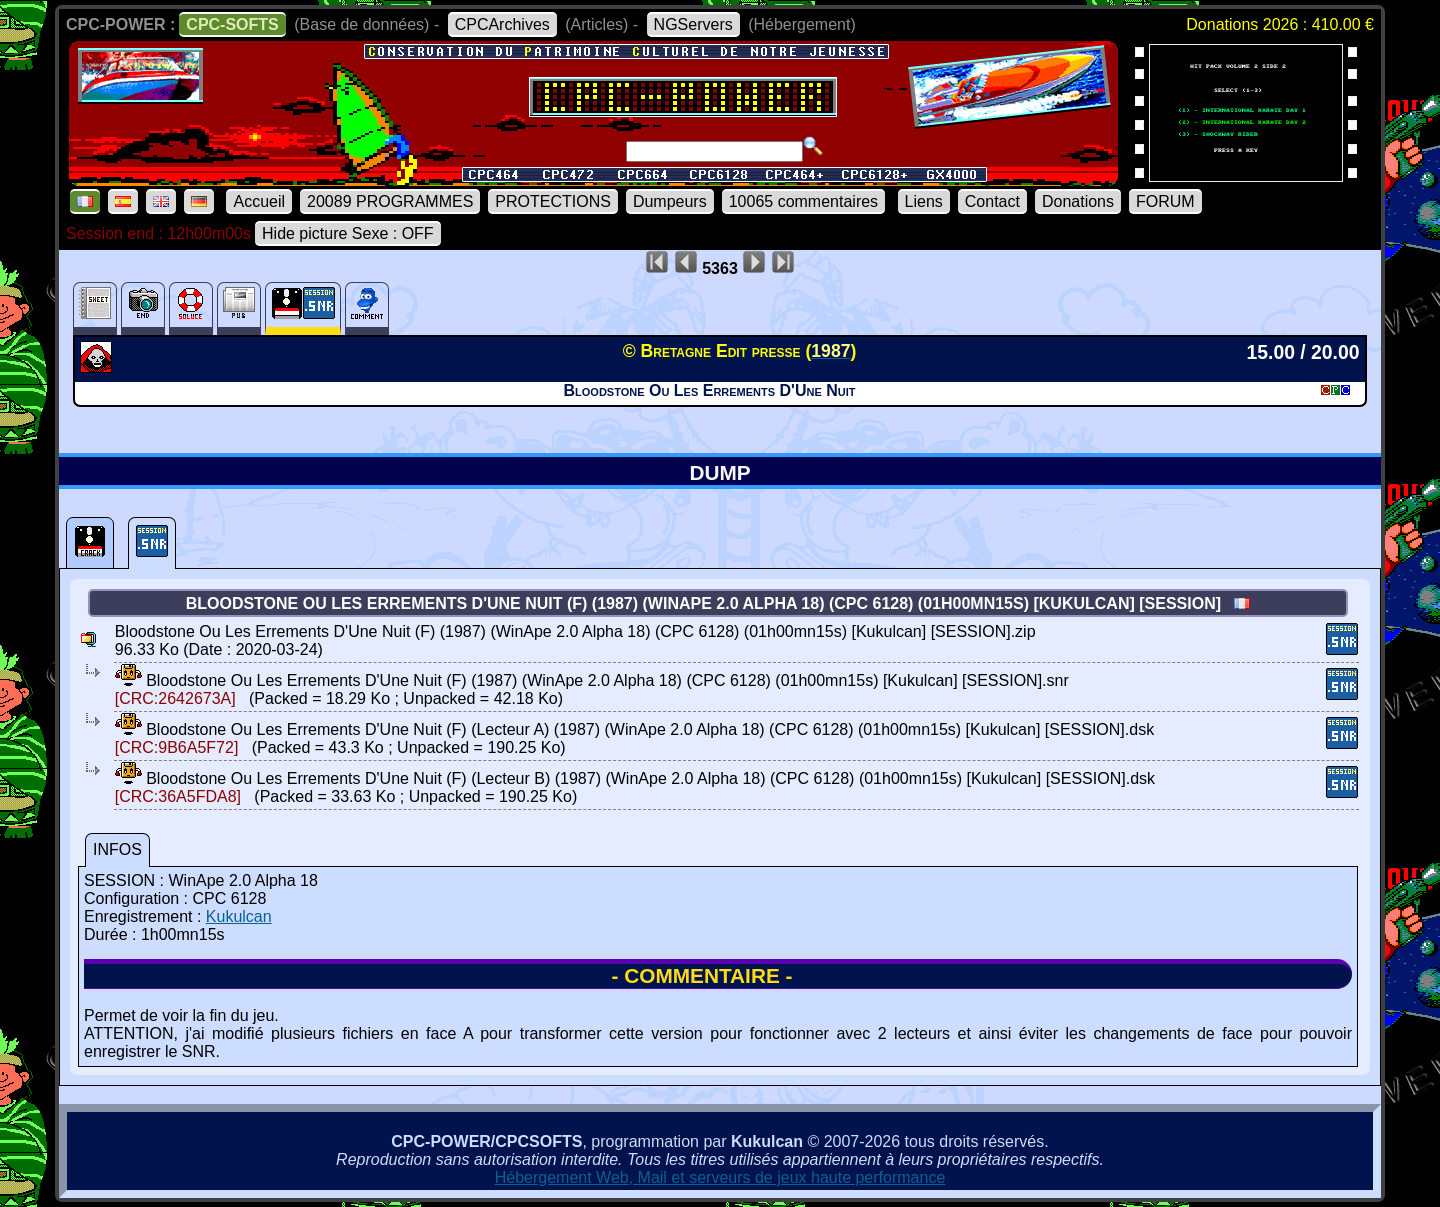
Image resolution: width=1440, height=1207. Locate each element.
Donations (1078, 201)
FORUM (1165, 201)
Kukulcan (239, 916)
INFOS (117, 849)
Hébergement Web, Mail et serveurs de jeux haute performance (720, 1177)
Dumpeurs (670, 201)
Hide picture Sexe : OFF (348, 233)
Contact (992, 201)
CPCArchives (502, 24)
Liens (924, 201)
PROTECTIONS (553, 201)
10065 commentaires (803, 201)
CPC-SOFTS (232, 24)
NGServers (693, 24)
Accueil (259, 201)
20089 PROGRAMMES (390, 201)
